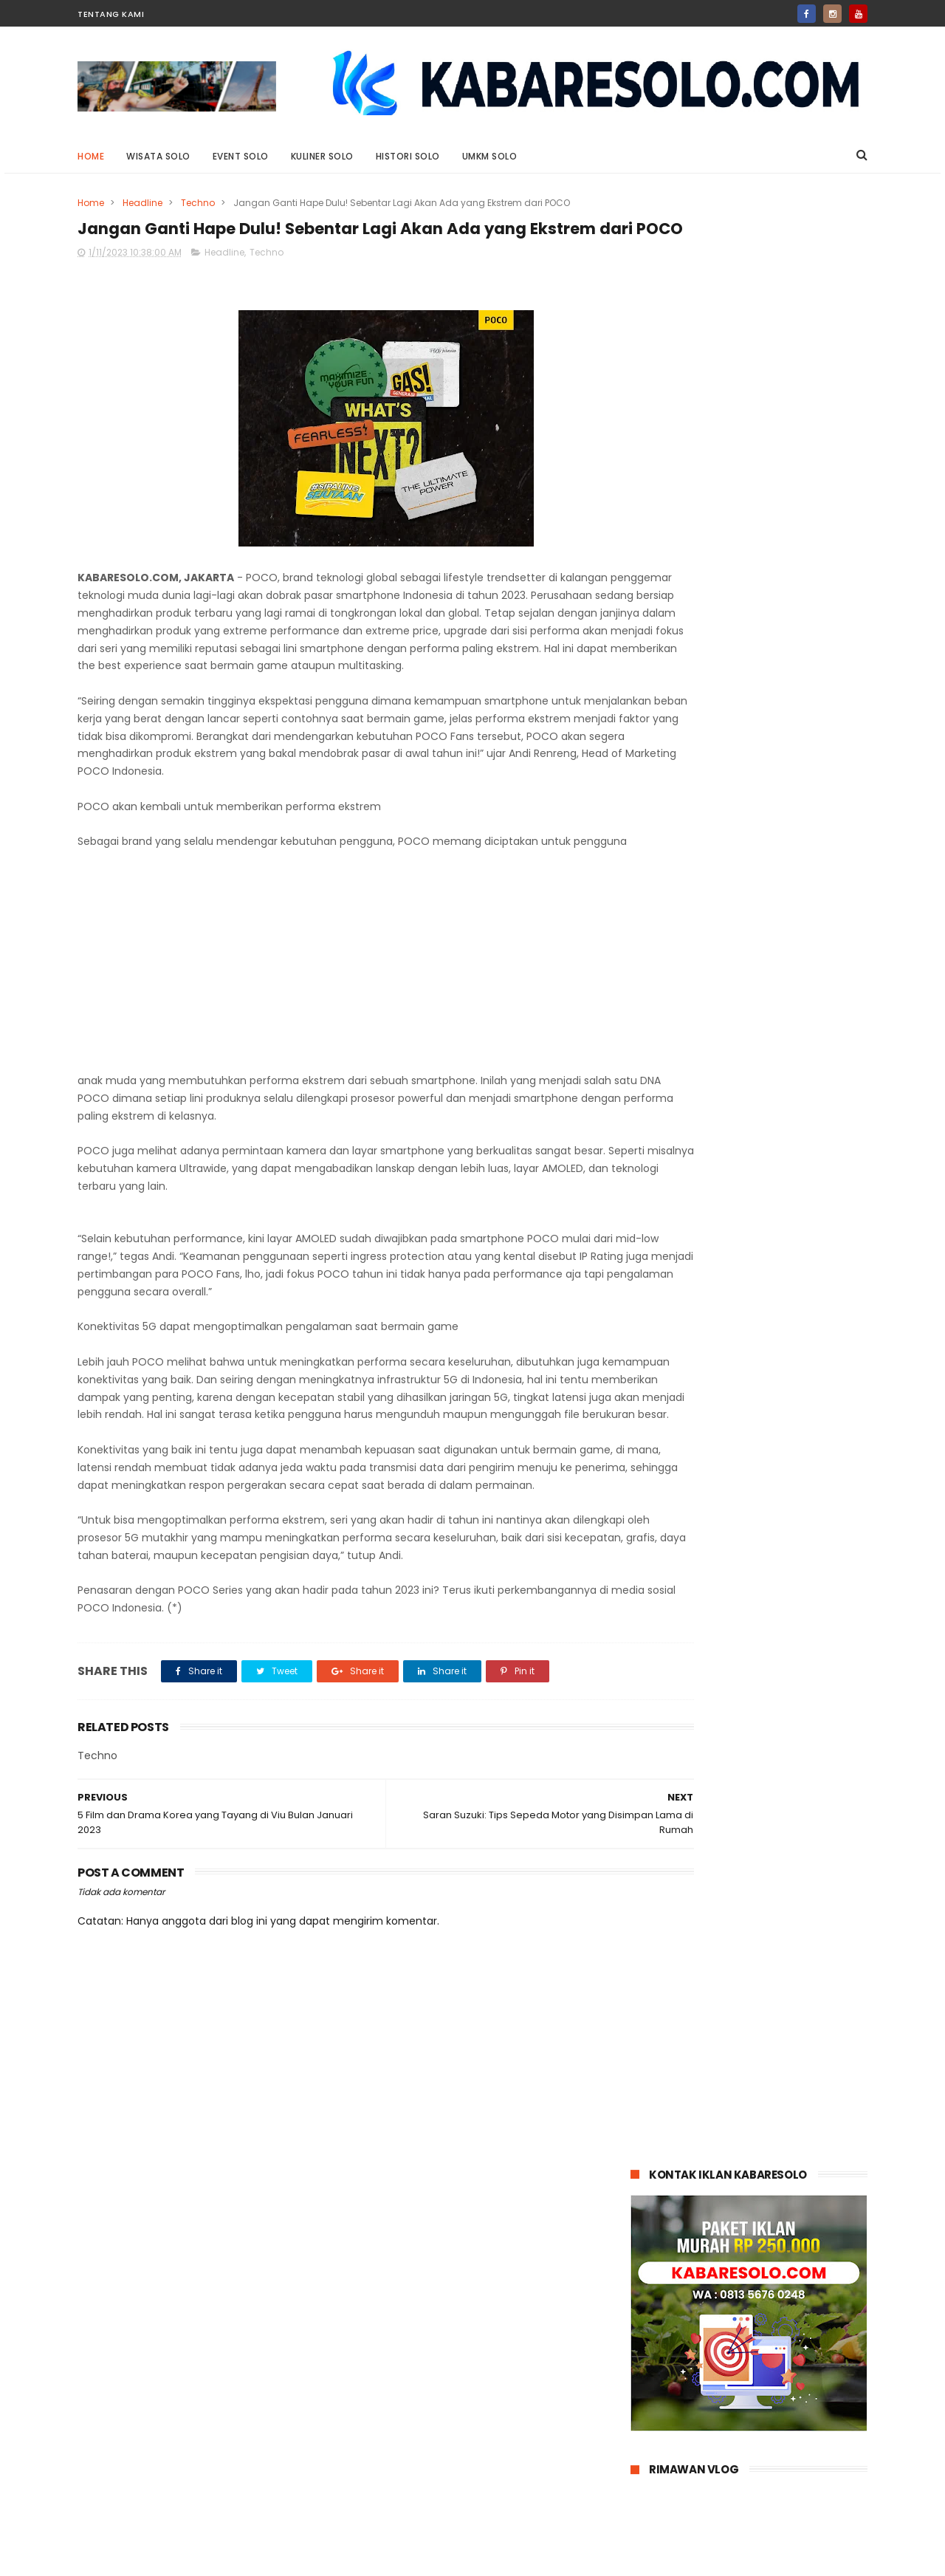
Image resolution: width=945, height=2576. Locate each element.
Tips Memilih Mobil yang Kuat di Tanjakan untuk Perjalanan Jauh (786, 1389)
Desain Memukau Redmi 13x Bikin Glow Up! (781, 833)
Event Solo (241, 156)
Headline (142, 202)
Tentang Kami (111, 14)
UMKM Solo (490, 156)
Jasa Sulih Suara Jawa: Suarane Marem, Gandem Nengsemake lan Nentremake (777, 771)
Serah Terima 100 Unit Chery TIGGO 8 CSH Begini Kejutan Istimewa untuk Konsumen (783, 1043)
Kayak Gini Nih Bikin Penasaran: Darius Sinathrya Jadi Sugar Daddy (783, 975)
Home (91, 156)
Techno (198, 202)
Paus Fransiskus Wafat (769, 1239)
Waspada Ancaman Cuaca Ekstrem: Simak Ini (782, 1314)
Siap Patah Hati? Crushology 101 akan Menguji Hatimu (785, 901)
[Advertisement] (341, 1026)
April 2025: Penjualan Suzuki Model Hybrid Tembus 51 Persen (781, 1110)
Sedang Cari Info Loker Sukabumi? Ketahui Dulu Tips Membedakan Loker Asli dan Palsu (785, 1185)
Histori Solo (408, 156)
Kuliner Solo (322, 156)
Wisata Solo (158, 156)
